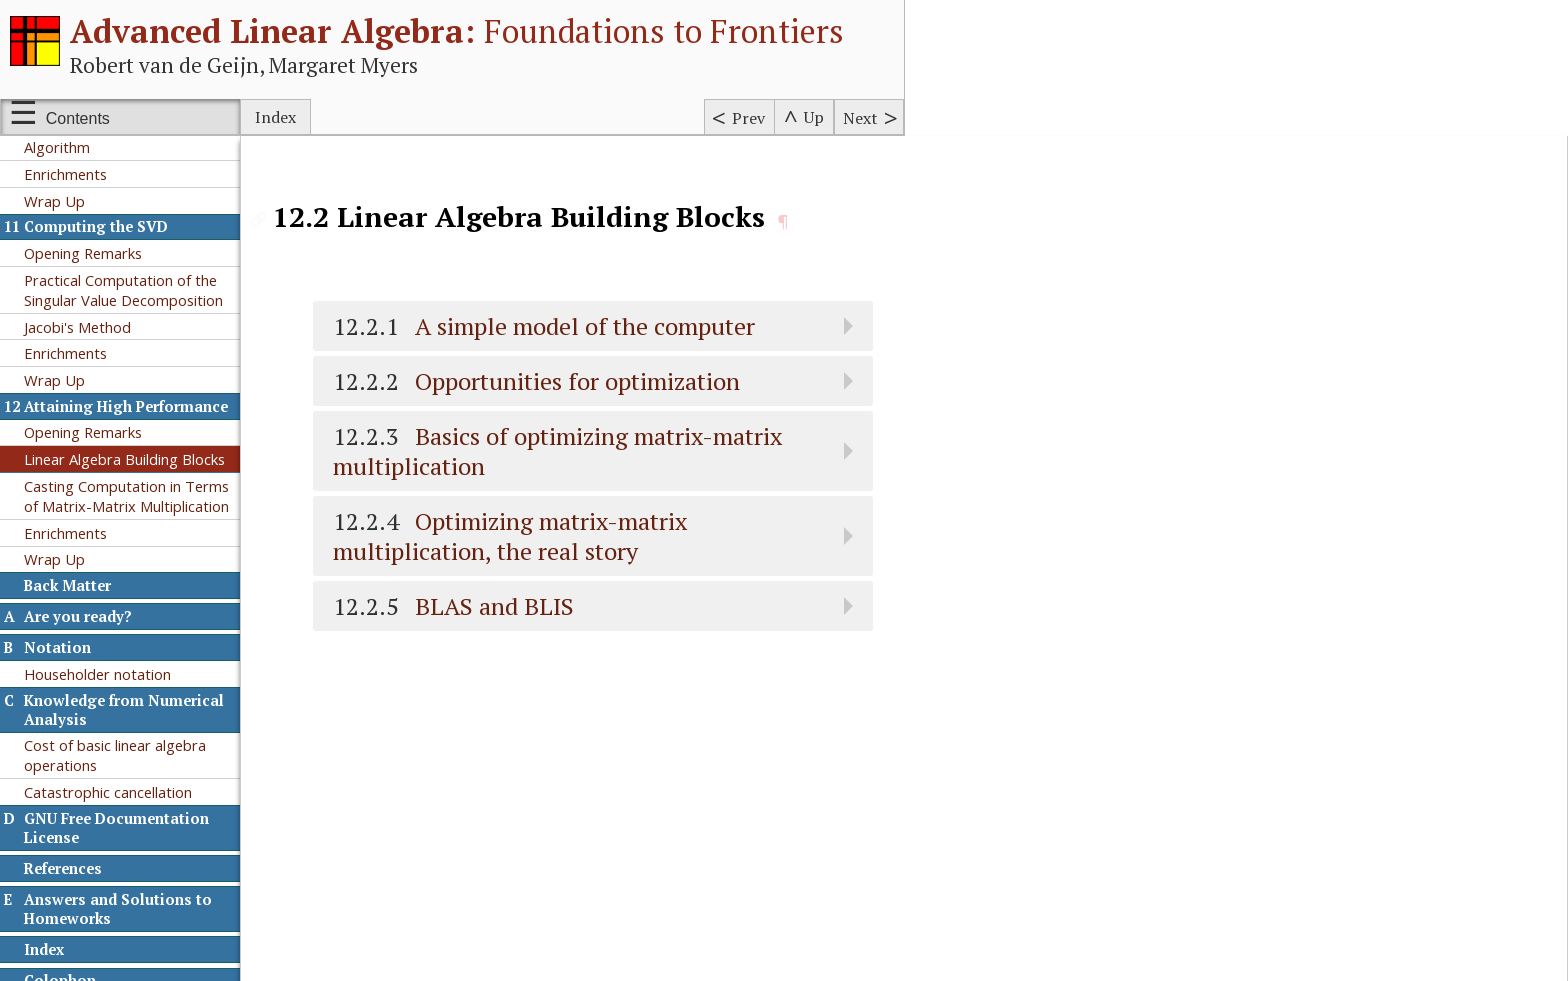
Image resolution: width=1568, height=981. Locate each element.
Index (275, 117)
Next (860, 118)
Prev (748, 118)
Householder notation (97, 674)
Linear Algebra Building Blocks (124, 459)
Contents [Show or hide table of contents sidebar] (78, 118)
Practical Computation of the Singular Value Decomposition (123, 290)
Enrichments (65, 174)
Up (814, 117)
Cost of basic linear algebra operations (115, 755)
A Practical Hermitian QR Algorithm (106, 137)
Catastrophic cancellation (108, 792)
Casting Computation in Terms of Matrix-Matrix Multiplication (126, 496)
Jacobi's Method (77, 327)
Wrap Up (54, 201)
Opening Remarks (83, 253)
